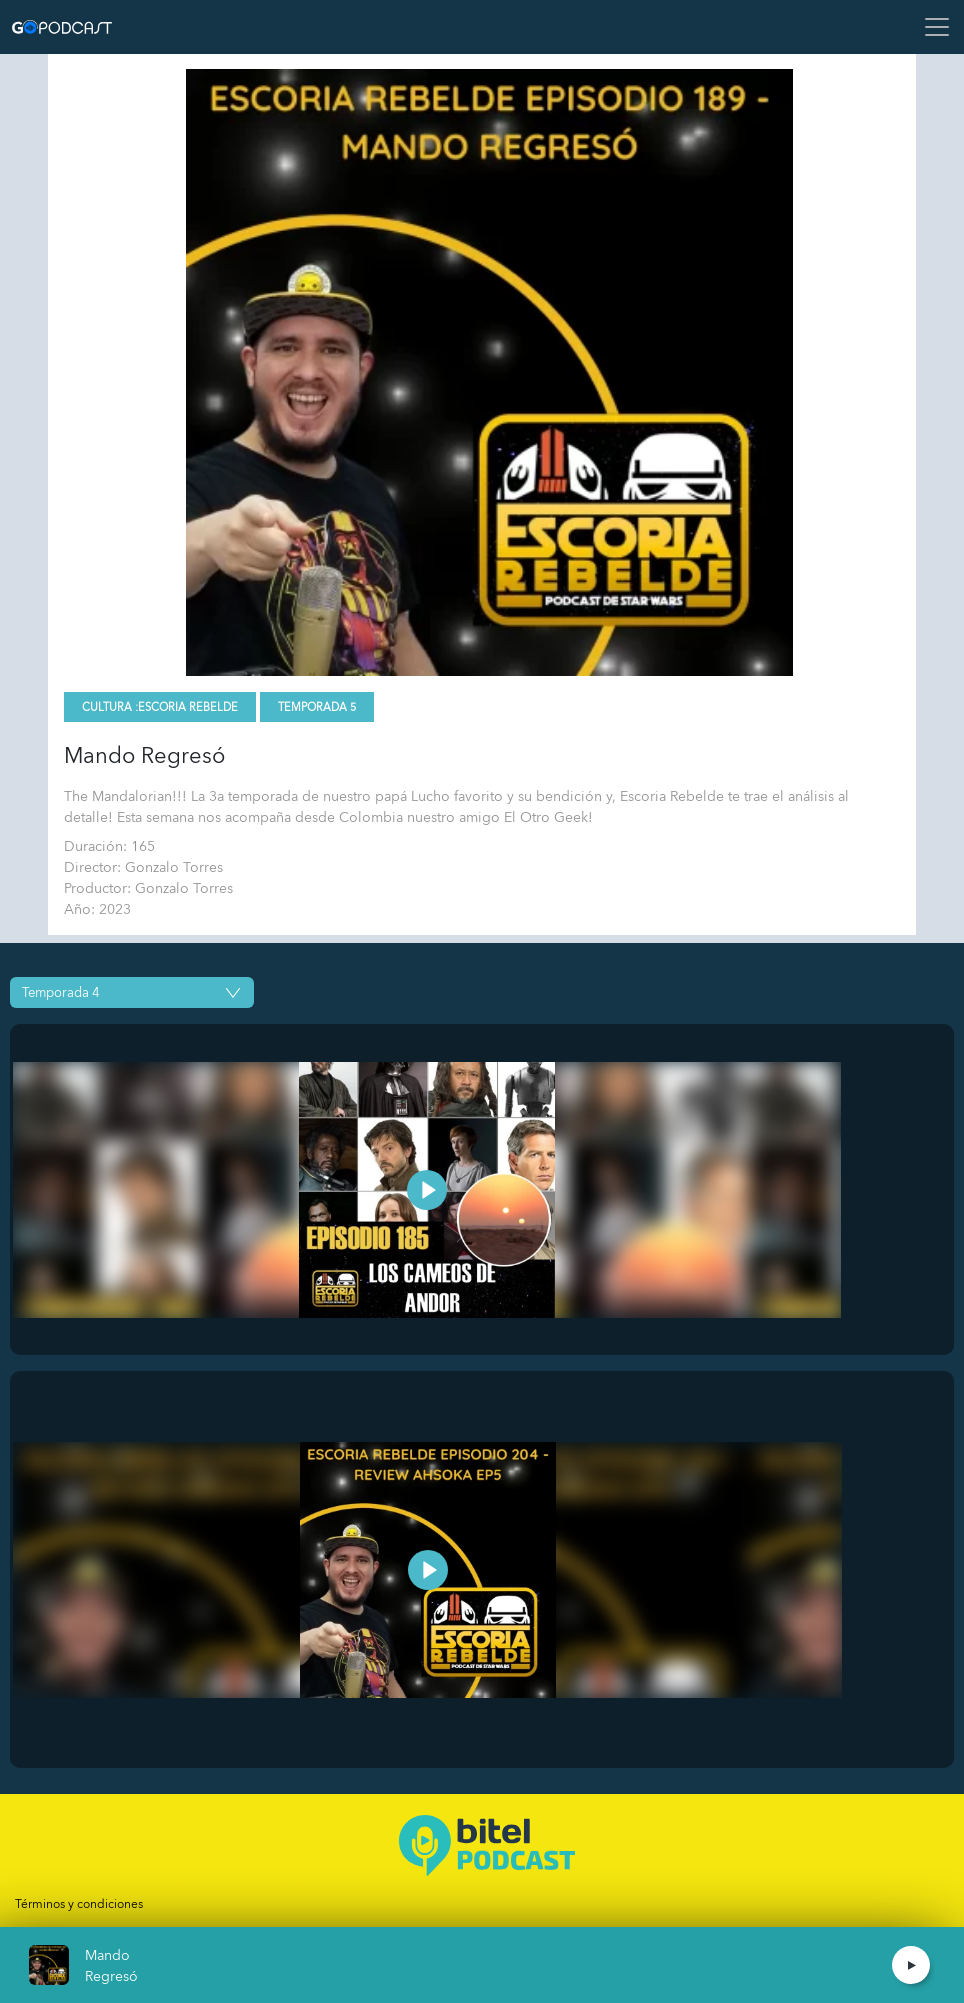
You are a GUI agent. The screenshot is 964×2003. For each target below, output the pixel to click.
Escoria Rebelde (188, 707)
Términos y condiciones (79, 1904)
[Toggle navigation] (931, 27)
